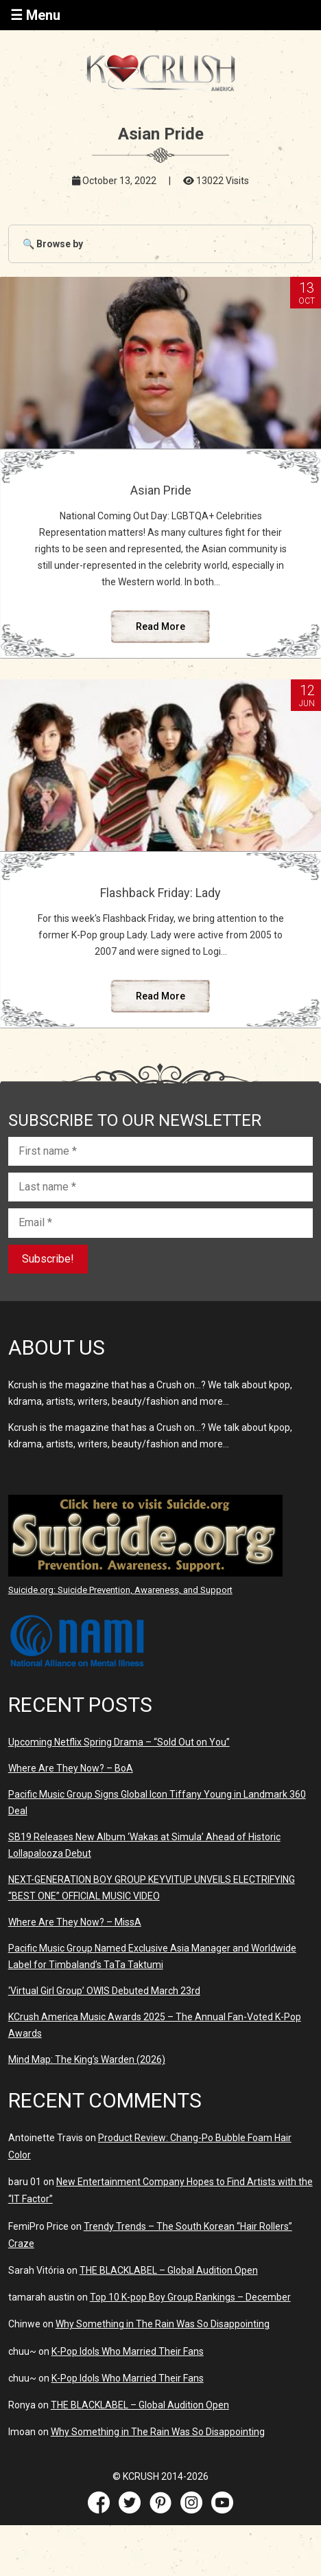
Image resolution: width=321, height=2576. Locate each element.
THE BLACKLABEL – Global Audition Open (169, 2270)
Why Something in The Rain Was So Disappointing (163, 2323)
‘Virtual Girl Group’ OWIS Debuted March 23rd (104, 1990)
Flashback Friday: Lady (160, 892)
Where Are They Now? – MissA (74, 1922)
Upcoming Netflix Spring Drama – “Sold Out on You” (119, 1742)
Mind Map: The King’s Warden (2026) (86, 2059)
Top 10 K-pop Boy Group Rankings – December (190, 2297)
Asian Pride (160, 490)
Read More (160, 626)
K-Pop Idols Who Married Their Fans (127, 2351)
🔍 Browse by (53, 243)
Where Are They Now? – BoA (70, 1768)
